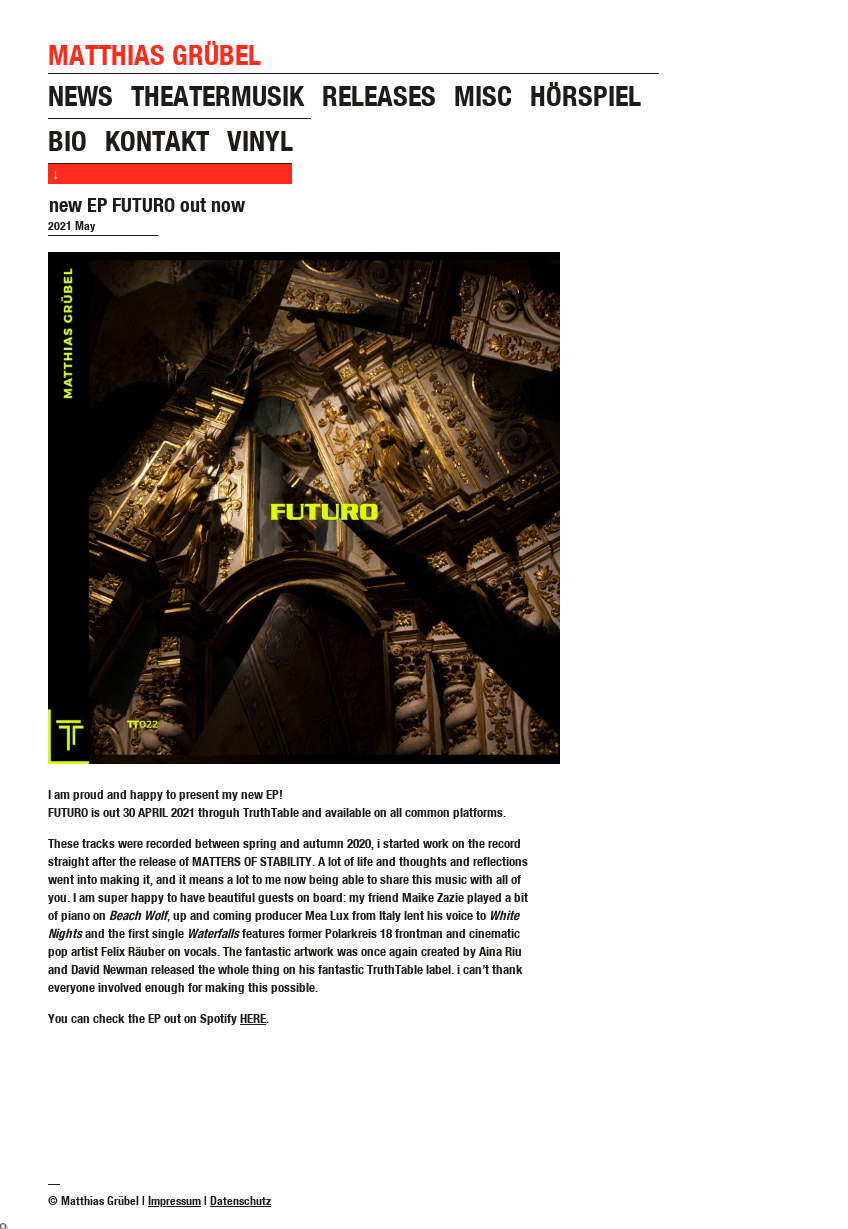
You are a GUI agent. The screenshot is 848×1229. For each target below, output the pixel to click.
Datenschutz (240, 1200)
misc (483, 95)
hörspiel (585, 95)
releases (379, 95)
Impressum (174, 1200)
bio (67, 140)
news (80, 95)
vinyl (260, 140)
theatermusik (217, 95)
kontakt (157, 140)
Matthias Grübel (154, 54)
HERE (253, 1018)
